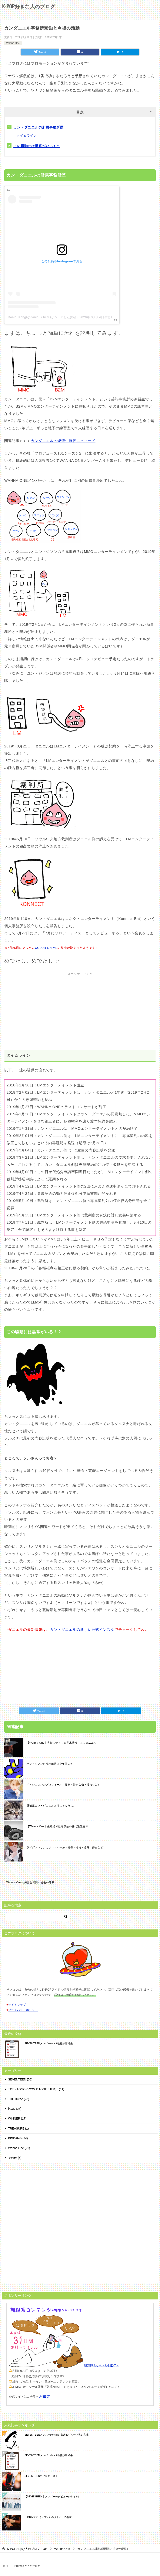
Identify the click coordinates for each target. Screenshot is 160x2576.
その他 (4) (14, 2157)
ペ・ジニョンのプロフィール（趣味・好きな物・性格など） (63, 1784)
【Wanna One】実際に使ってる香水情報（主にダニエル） (63, 1742)
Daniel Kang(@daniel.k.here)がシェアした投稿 (42, 317)
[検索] (38, 1916)
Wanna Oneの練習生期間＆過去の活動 (30, 1882)
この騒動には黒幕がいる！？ (36, 146)
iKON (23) (14, 2108)
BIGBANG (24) (18, 2138)
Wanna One (13, 43)
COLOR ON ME (46, 947)
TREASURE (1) (18, 2128)
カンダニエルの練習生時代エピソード (63, 441)
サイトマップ (17, 2004)
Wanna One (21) (19, 2148)
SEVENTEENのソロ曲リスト (41, 2475)
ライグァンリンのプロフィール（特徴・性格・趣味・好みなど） (66, 1847)
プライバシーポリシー (23, 2010)
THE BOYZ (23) (18, 2099)
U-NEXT (44, 2396)
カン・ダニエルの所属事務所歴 (38, 127)
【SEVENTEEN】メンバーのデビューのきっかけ (52, 2496)
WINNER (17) (17, 2118)
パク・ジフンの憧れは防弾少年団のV (49, 1763)
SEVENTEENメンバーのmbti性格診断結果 (48, 2043)
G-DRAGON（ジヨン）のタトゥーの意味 (48, 2517)
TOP (27, 2549)
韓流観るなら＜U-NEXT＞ (101, 2365)
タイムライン (27, 135)
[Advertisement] (80, 1007)
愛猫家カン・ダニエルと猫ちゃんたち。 (51, 1805)
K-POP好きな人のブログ (28, 6)
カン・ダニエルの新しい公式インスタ (82, 1630)
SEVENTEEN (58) (20, 2079)
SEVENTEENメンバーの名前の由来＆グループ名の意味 (56, 2434)
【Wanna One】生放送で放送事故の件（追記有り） (59, 1826)
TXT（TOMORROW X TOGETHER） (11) (36, 2089)
